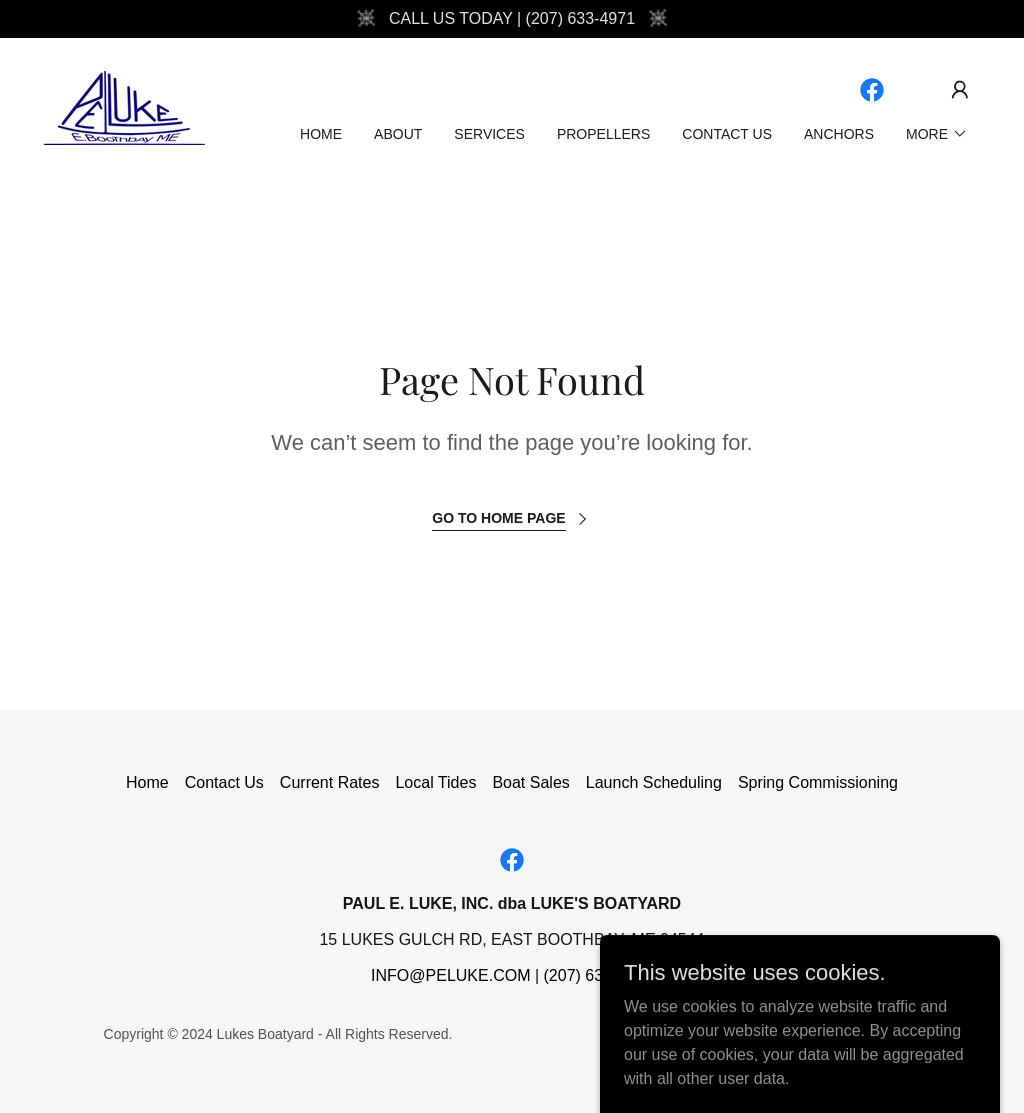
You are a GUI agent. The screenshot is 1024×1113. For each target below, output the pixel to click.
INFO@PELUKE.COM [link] (450, 975)
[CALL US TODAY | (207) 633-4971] (512, 19)
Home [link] (321, 134)
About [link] (398, 134)
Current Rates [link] (330, 782)
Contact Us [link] (727, 134)
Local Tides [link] (435, 782)
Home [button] (147, 782)
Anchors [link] (839, 134)
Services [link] (489, 134)
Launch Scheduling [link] (654, 782)
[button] (960, 90)
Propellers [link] (603, 134)
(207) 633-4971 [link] (598, 975)
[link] (124, 106)
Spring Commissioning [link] (818, 782)
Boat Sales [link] (530, 782)
